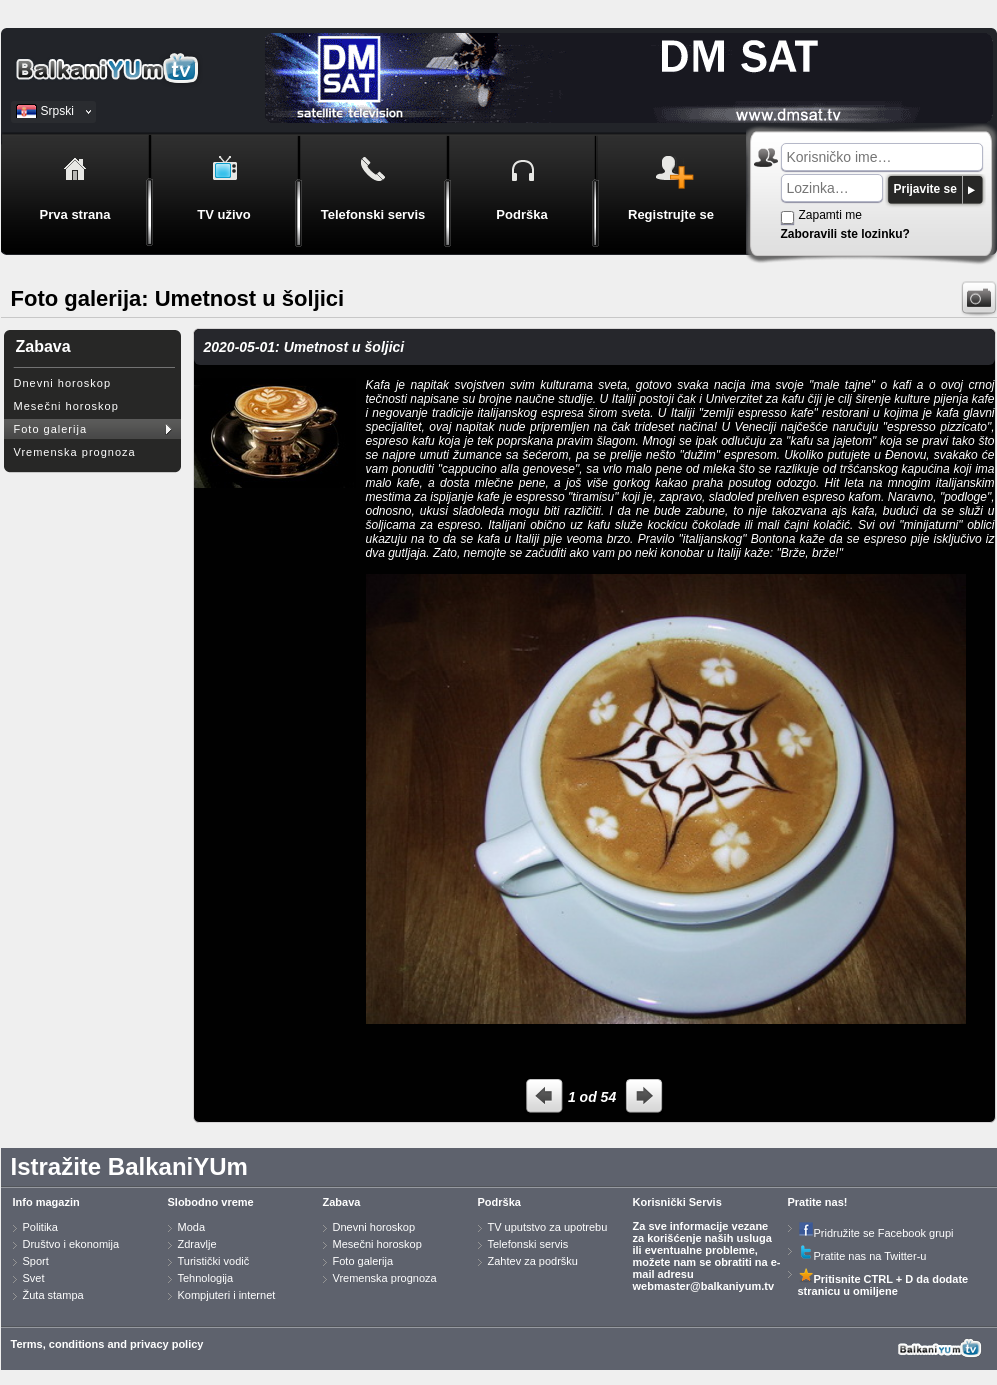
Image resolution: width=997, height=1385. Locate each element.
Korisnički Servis (677, 1202)
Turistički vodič (214, 1261)
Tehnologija (206, 1278)
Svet (34, 1278)
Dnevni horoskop (63, 383)
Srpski (57, 111)
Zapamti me (830, 215)
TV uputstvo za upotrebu (548, 1227)
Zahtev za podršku (533, 1261)
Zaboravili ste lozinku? (845, 234)
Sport (36, 1261)
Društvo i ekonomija (71, 1244)
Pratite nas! (818, 1202)
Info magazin (46, 1202)
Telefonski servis (528, 1244)
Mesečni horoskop (66, 406)
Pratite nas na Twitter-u (862, 1256)
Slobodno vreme (211, 1202)
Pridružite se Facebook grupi (876, 1233)
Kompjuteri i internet (227, 1295)
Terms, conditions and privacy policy (107, 1344)
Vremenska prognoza (75, 452)
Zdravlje (197, 1244)
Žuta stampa (53, 1295)
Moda (192, 1227)
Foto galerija (51, 429)
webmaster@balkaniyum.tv (704, 1286)
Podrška (499, 1202)
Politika (40, 1227)
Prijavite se (925, 189)
